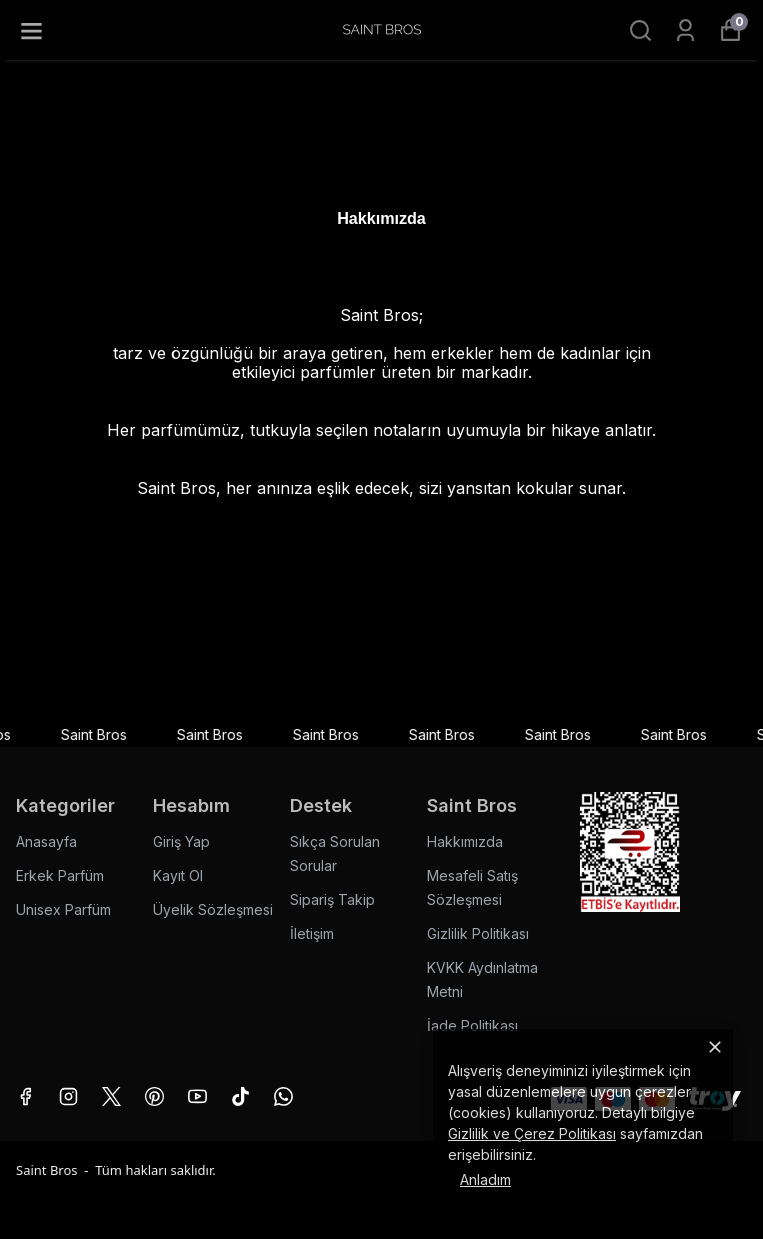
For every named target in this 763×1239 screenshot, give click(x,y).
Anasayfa (46, 841)
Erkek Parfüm (60, 875)
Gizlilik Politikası (478, 933)
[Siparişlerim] (685, 30)
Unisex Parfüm (63, 909)
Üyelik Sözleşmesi (213, 909)
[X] (111, 1096)
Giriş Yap (181, 841)
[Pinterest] (154, 1096)
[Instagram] (68, 1096)
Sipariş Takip (332, 899)
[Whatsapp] (283, 1096)
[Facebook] (25, 1096)
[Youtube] (197, 1096)
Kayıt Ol (178, 875)
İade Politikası (472, 1025)
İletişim (312, 933)
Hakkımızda (465, 841)
